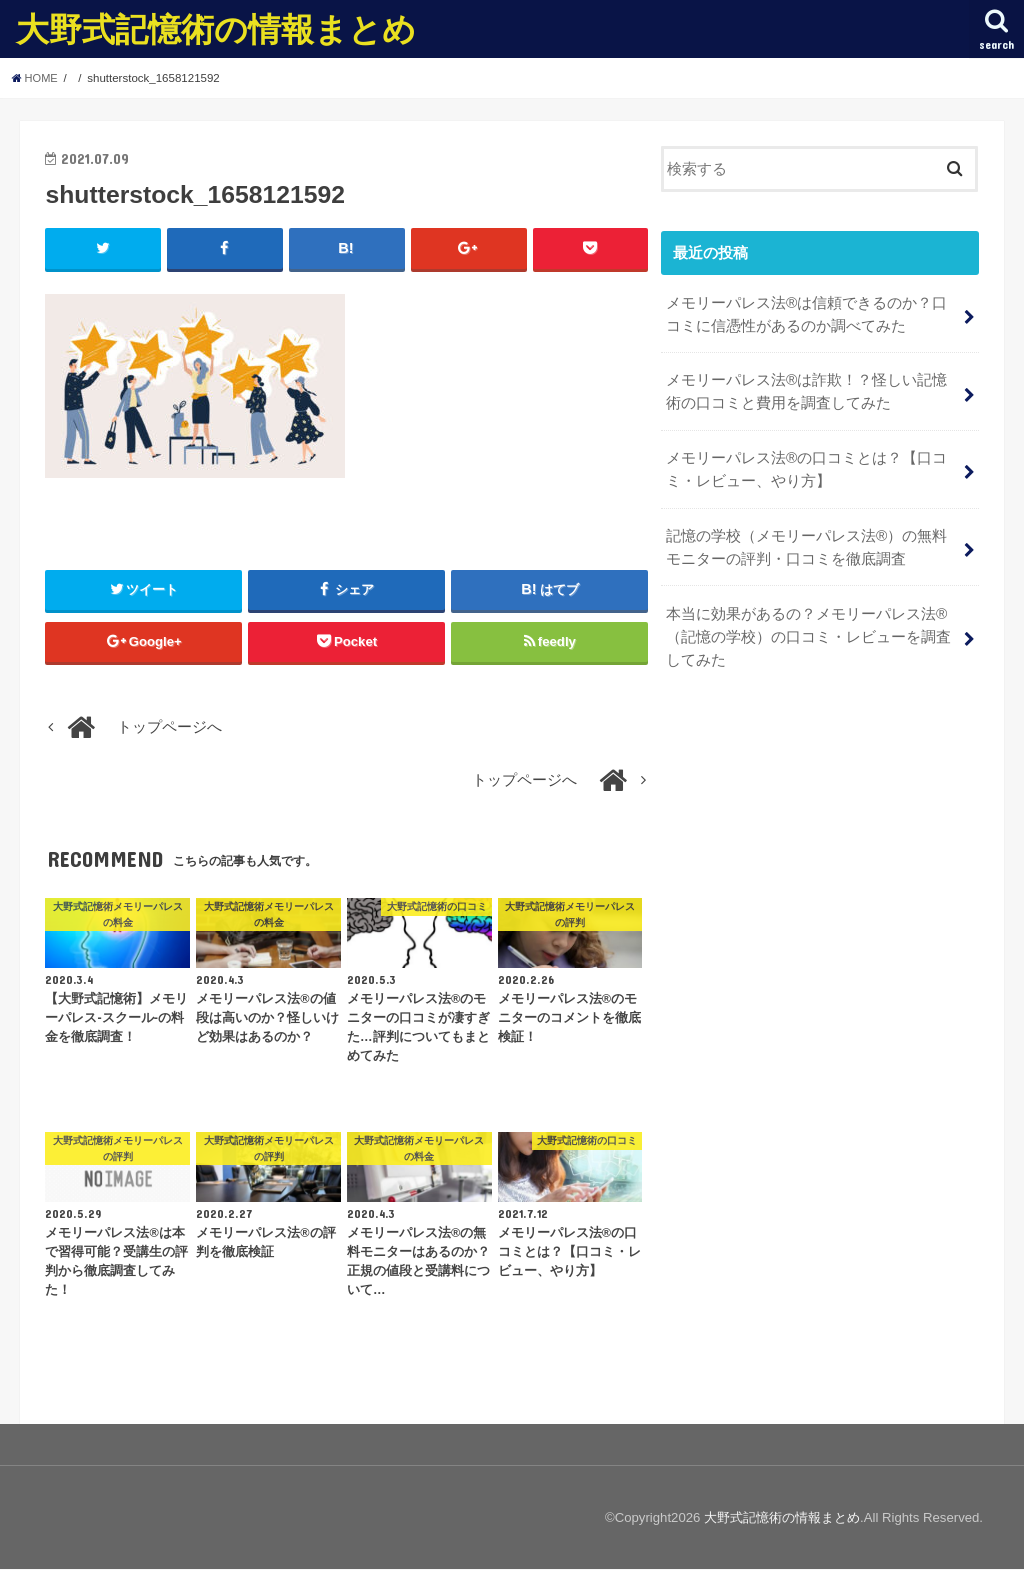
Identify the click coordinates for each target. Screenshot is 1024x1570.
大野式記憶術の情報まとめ (216, 28)
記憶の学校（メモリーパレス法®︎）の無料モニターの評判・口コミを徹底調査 (806, 538)
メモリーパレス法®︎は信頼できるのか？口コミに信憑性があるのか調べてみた (806, 312)
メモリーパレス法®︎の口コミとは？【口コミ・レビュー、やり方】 (806, 462)
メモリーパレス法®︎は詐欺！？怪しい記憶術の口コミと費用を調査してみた (806, 387)
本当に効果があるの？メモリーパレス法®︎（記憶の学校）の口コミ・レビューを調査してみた (808, 624)
